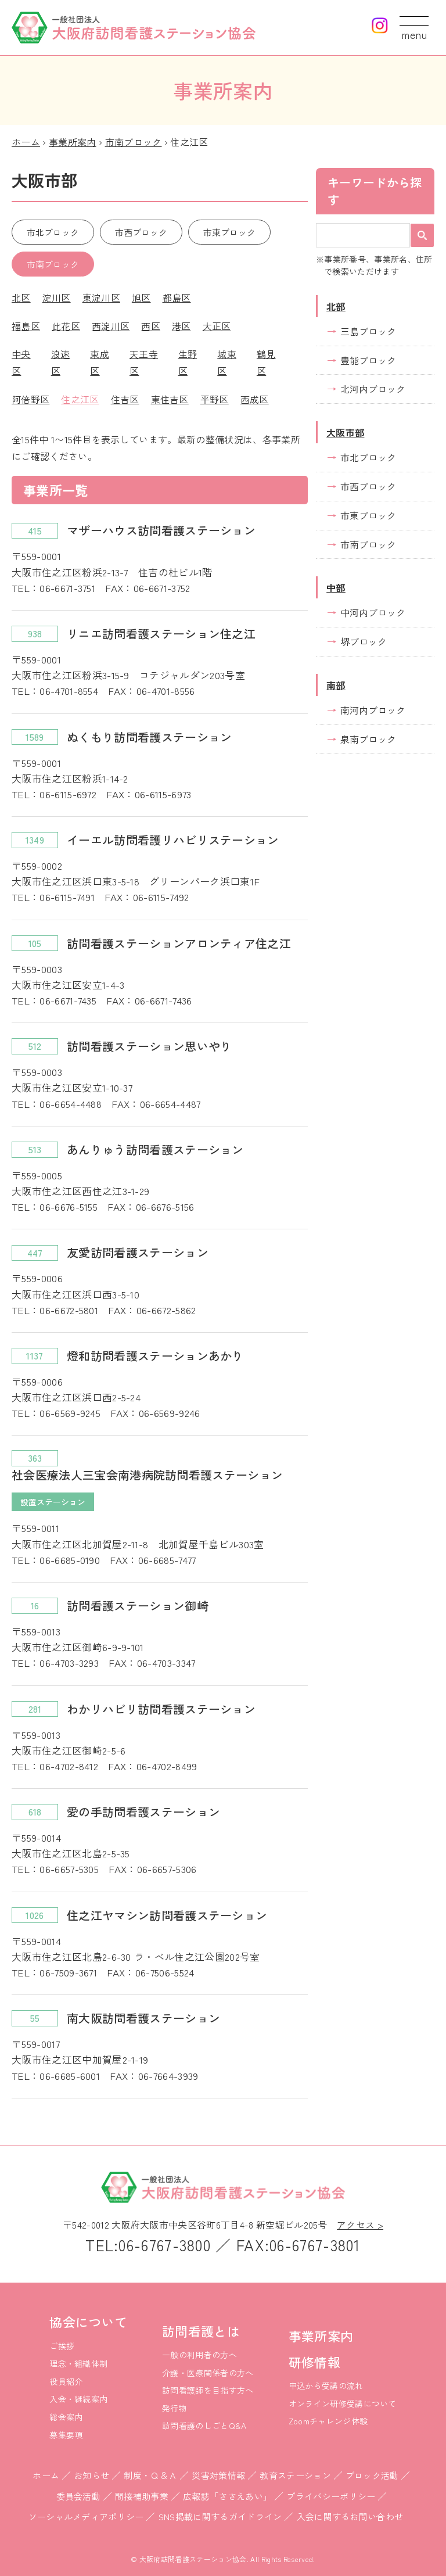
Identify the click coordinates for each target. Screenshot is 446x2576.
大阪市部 (345, 432)
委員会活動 (78, 2496)
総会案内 (65, 2417)
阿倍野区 (30, 399)
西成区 (254, 399)
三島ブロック (368, 331)
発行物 (174, 2408)
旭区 (141, 297)
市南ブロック (133, 142)
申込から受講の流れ (326, 2385)
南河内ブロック (372, 710)
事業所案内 (72, 142)
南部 (336, 685)
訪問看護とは (201, 2331)
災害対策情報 (218, 2475)
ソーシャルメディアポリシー (86, 2516)
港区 (181, 326)
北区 (21, 297)
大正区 (217, 326)
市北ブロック (53, 232)
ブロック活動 (372, 2475)
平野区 (214, 399)
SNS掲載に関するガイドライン (220, 2516)
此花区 (66, 326)
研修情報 (314, 2361)
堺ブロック (363, 641)
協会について (88, 2321)
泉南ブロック (368, 739)
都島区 (177, 297)
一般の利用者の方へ (199, 2354)
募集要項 (65, 2435)
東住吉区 (170, 399)
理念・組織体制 (78, 2363)
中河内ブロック (372, 612)
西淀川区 (111, 326)
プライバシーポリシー (330, 2496)
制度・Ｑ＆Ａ (150, 2475)
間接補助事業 (141, 2496)
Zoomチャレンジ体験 (328, 2421)
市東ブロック (229, 232)
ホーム (26, 142)
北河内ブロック (372, 389)
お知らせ (91, 2475)
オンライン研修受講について (343, 2403)
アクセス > (360, 2224)
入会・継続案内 (78, 2399)
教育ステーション (295, 2475)
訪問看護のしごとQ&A (204, 2425)
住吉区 (125, 399)
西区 (150, 326)
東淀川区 (101, 297)
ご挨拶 (61, 2346)
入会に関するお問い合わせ (350, 2516)
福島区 (26, 326)
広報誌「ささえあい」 (227, 2496)
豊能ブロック (368, 360)
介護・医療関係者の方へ (208, 2372)
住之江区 (80, 399)
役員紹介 (65, 2381)
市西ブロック (141, 232)
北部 (336, 306)
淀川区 (56, 297)
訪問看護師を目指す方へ (208, 2390)
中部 (336, 587)
